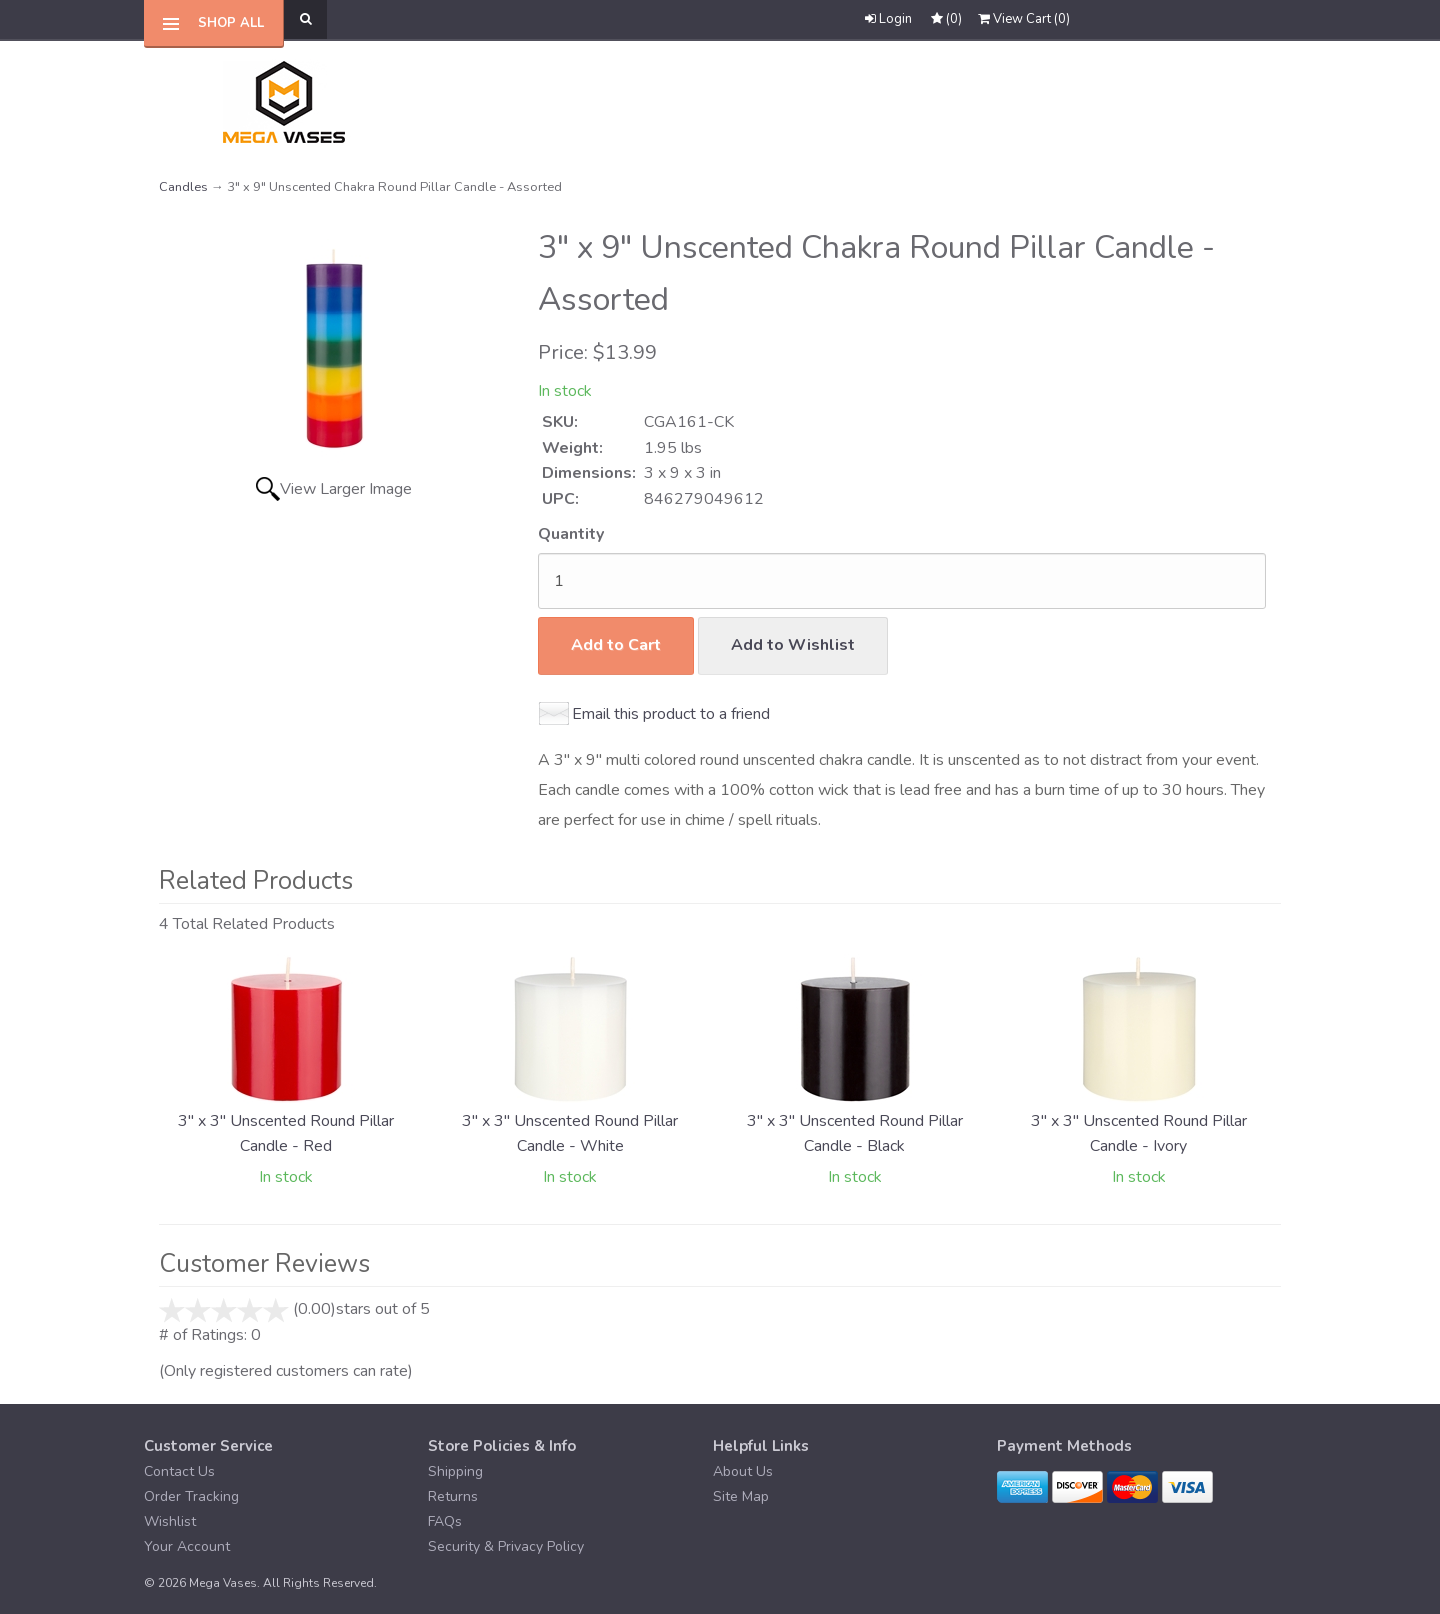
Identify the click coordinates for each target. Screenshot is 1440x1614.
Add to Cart (616, 645)
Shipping (455, 1471)
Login (888, 19)
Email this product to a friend (671, 714)
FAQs (445, 1521)
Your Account (187, 1546)
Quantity (571, 534)
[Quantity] (902, 581)
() (1024, 19)
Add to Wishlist (793, 645)
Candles (183, 187)
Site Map (741, 1496)
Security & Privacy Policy (506, 1546)
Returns (453, 1496)
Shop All (231, 23)
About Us (743, 1471)
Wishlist (170, 1521)
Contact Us (179, 1471)
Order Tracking (191, 1496)
